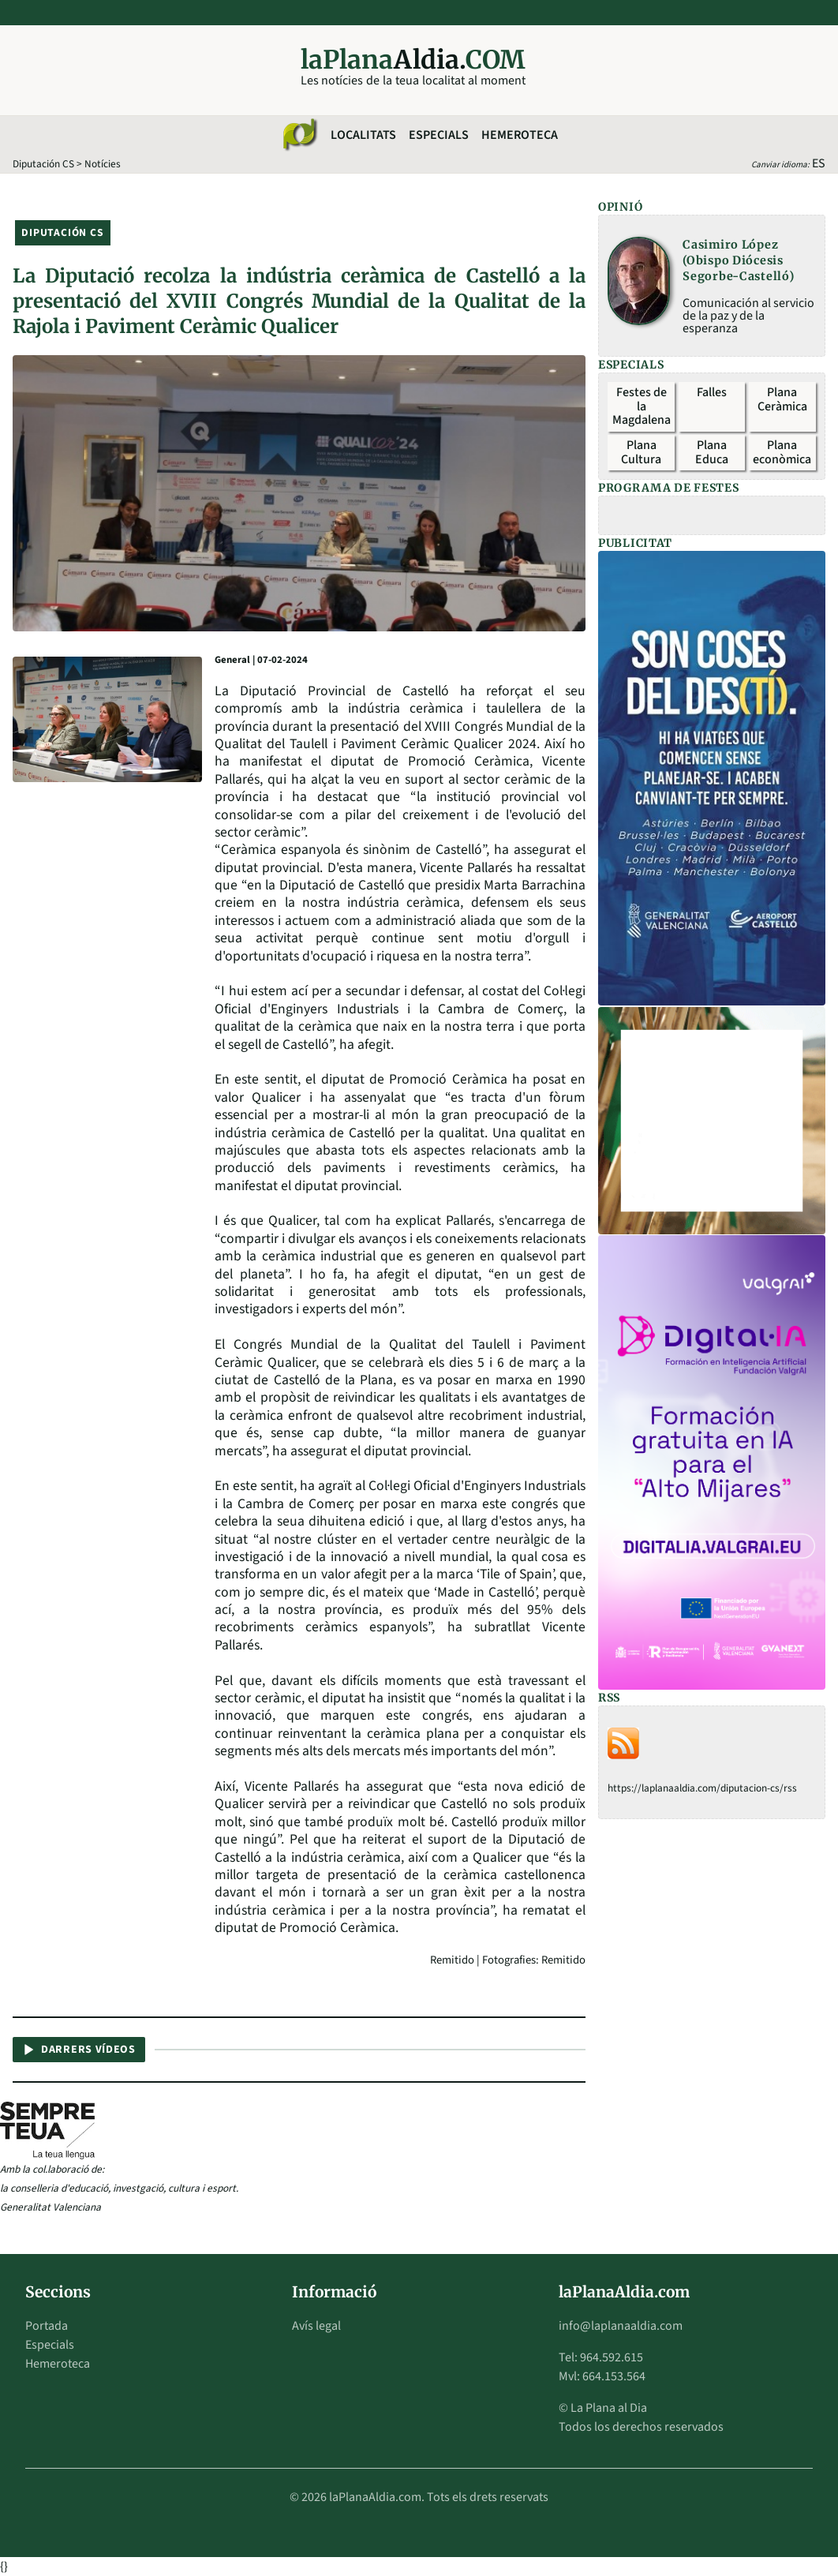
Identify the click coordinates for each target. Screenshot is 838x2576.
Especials (439, 135)
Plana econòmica (782, 452)
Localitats (363, 135)
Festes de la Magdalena (641, 406)
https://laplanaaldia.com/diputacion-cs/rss (702, 1787)
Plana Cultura (641, 452)
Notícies (102, 163)
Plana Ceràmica (782, 399)
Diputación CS (43, 163)
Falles (712, 392)
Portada (46, 2325)
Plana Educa (711, 452)
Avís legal (316, 2325)
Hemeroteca (519, 135)
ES (818, 163)
